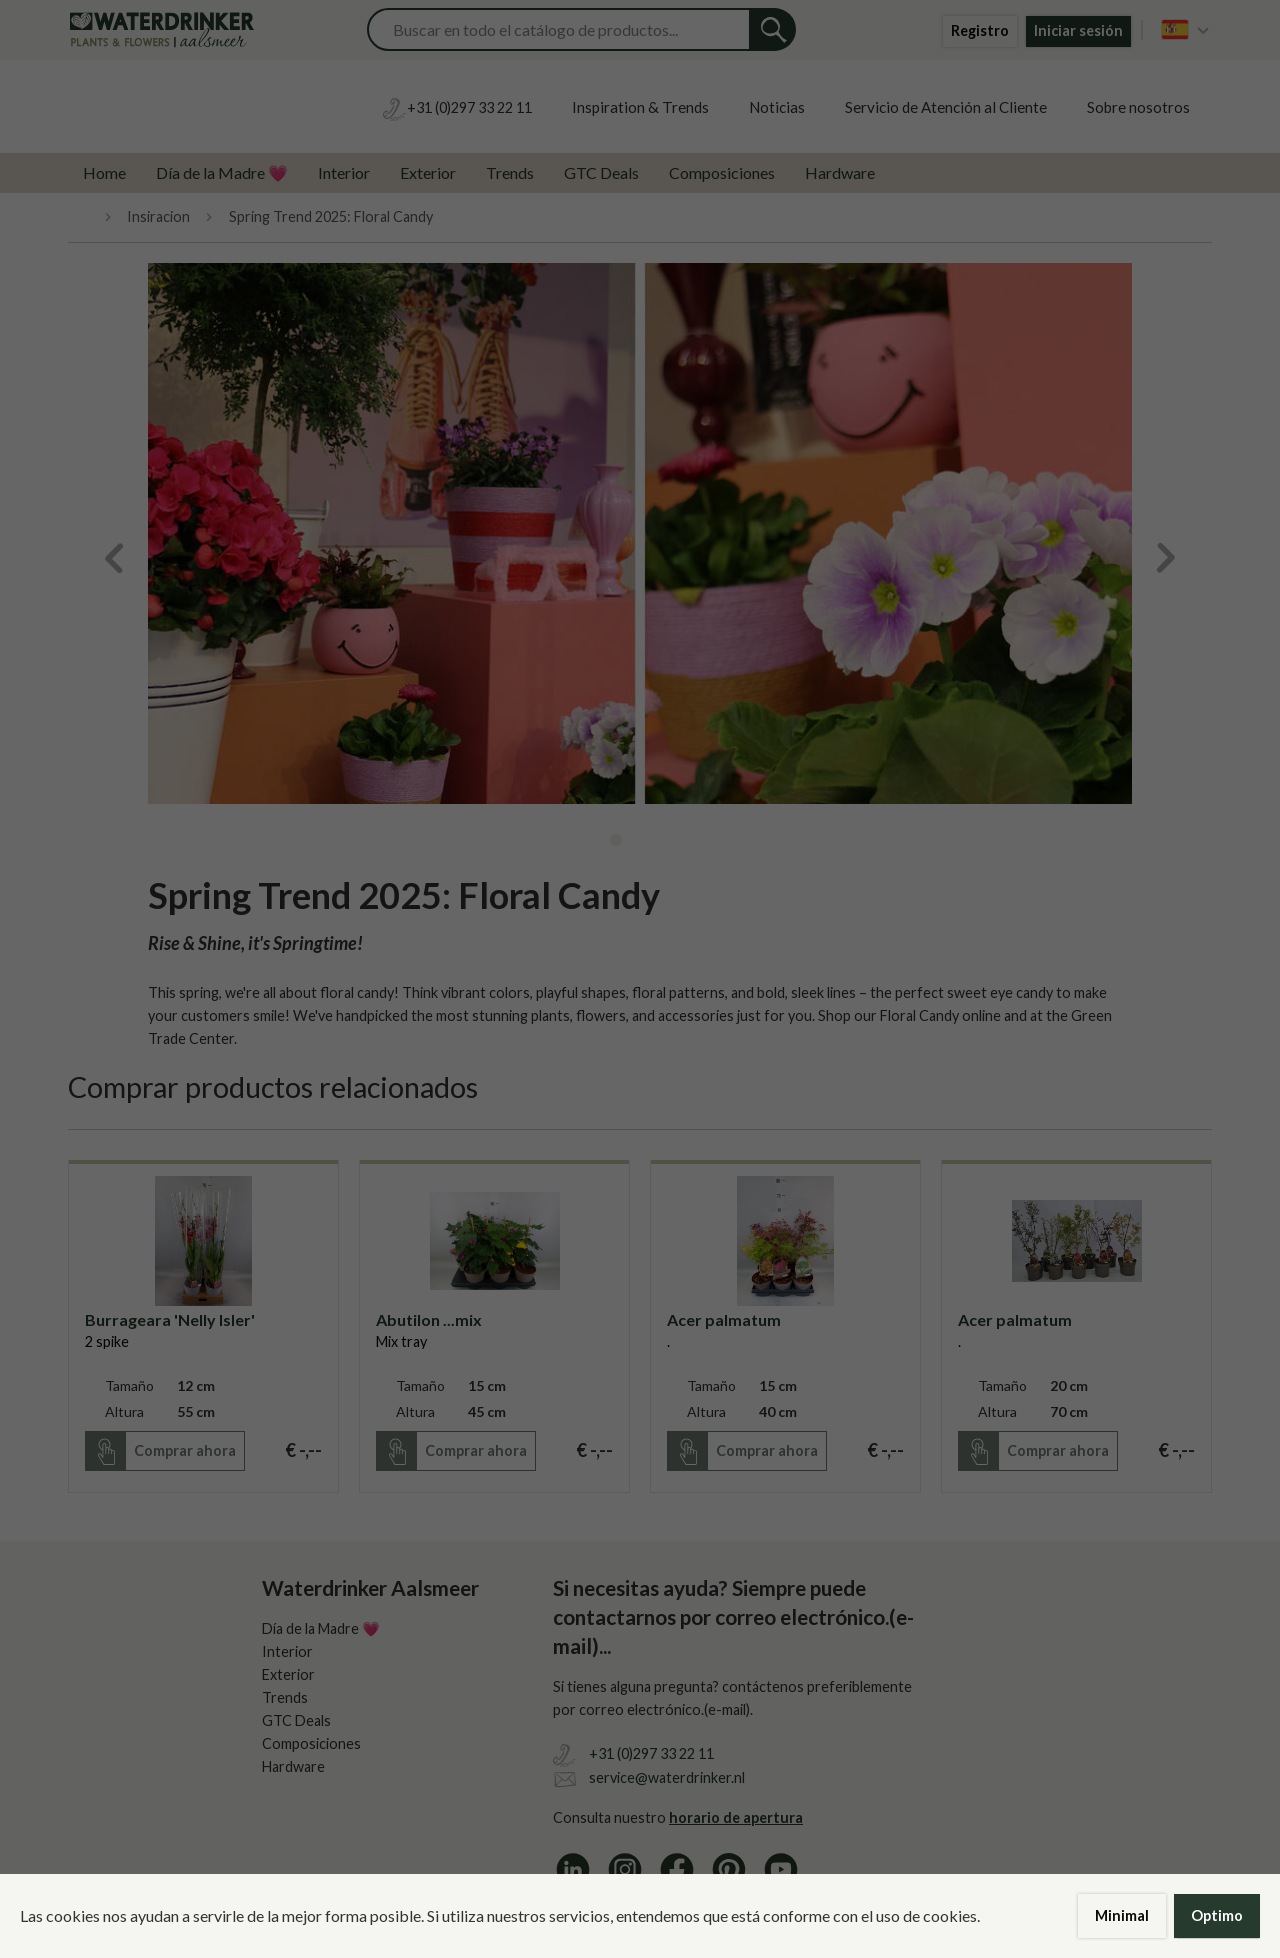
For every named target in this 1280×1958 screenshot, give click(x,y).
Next (1172, 558)
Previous (108, 558)
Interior (344, 172)
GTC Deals (601, 172)
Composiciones (722, 172)
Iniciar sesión (1078, 30)
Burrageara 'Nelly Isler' (170, 1319)
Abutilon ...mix (429, 1319)
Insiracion (158, 217)
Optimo (1217, 1915)
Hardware (840, 172)
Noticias (777, 107)
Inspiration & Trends (640, 107)
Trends (510, 172)
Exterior (428, 172)
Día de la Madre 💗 (222, 172)
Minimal (1122, 1915)
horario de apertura (736, 1817)
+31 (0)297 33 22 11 (651, 1753)
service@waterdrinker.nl (667, 1777)
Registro (980, 30)
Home (104, 172)
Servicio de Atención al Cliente (946, 107)
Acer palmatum (724, 1319)
